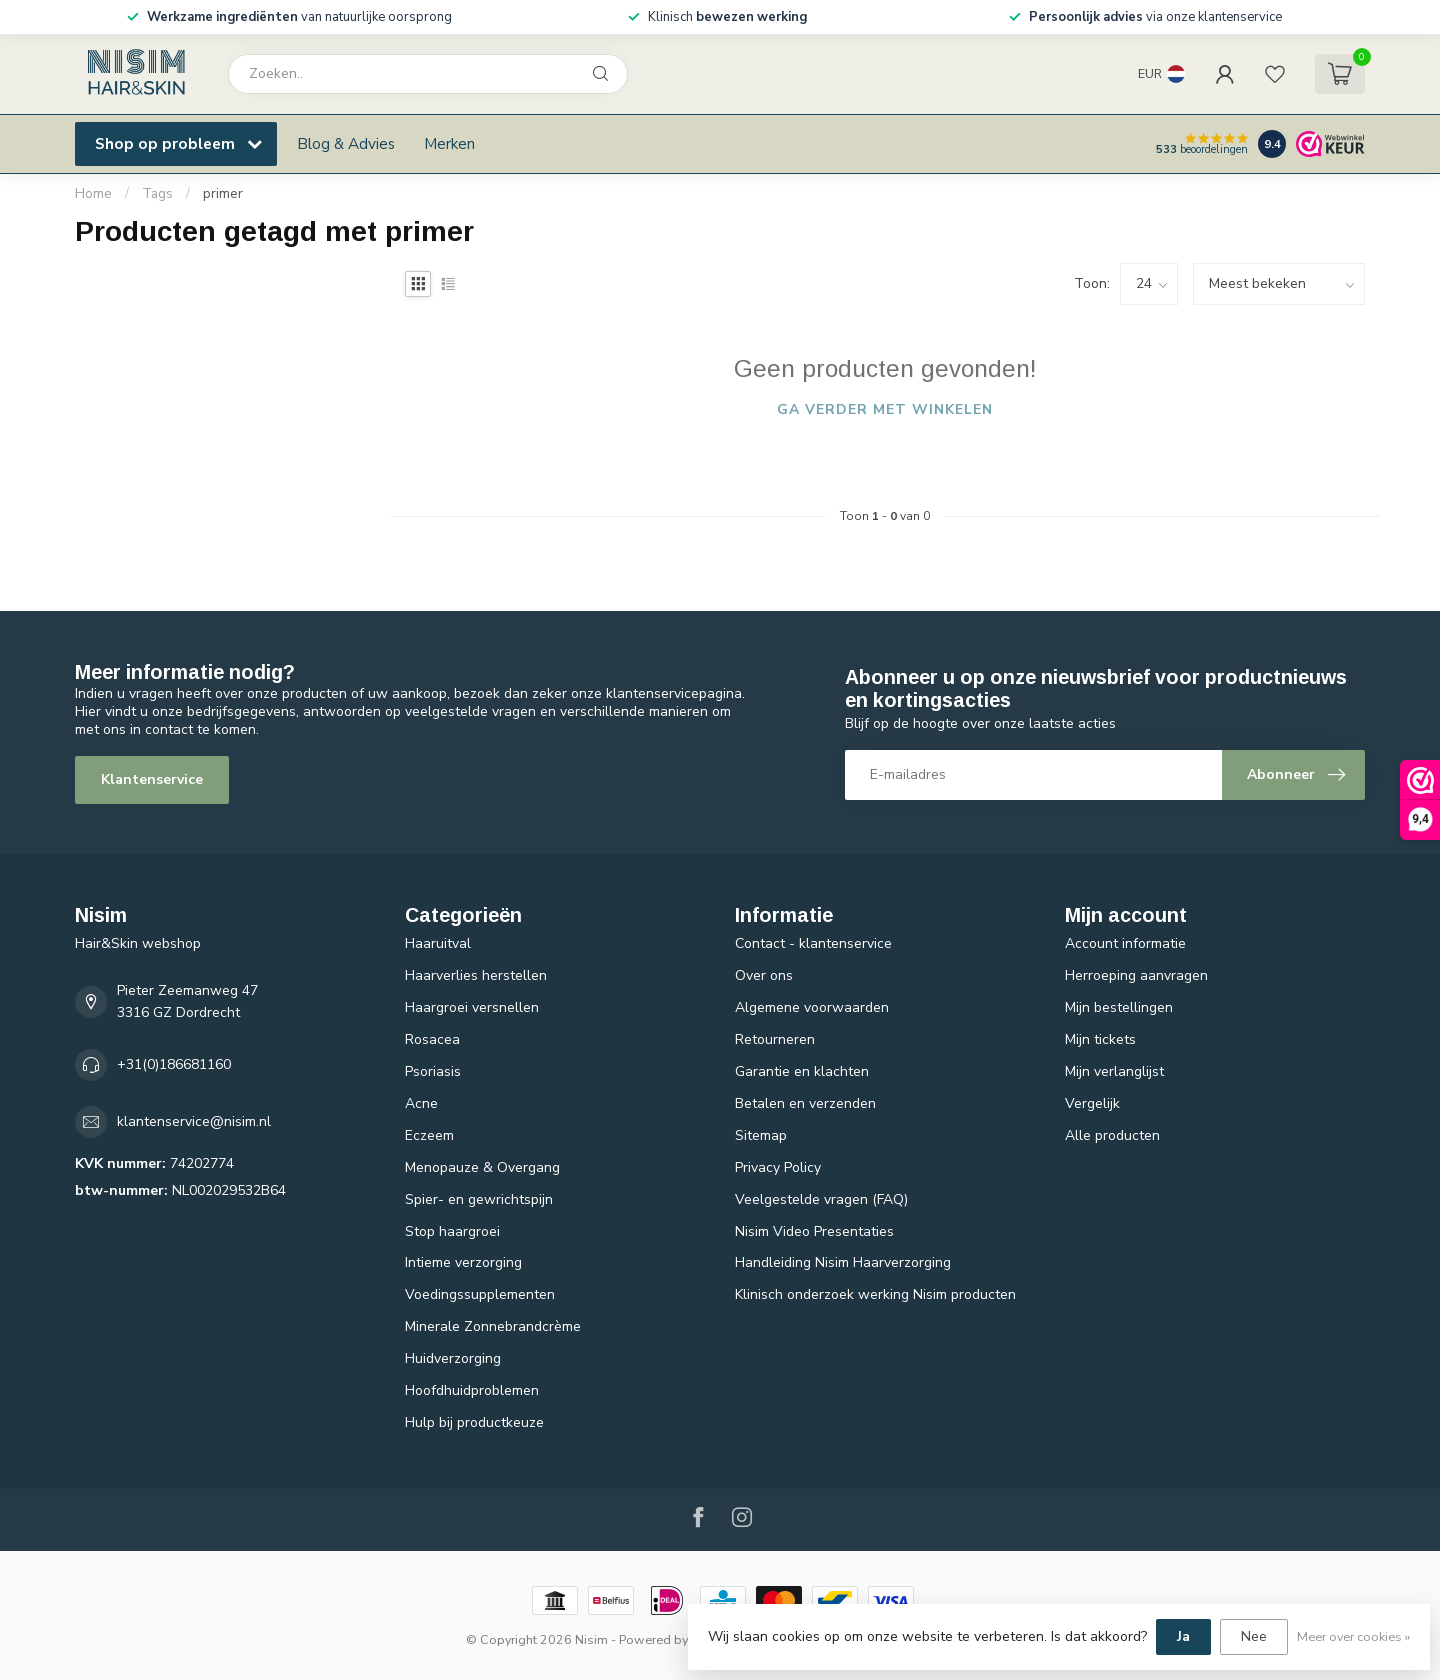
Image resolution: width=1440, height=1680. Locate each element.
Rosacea (432, 1039)
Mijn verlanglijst (1114, 1071)
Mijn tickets (1100, 1039)
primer (223, 194)
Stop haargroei (452, 1231)
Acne (421, 1103)
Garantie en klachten (802, 1071)
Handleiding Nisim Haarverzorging (843, 1262)
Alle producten (1112, 1135)
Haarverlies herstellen (476, 975)
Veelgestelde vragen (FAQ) (821, 1199)
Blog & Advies (346, 143)
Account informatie (1125, 943)
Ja (1183, 1636)
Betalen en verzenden (805, 1103)
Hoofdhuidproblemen (472, 1390)
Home (93, 194)
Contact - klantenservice (813, 943)
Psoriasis (433, 1071)
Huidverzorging (453, 1358)
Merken (449, 143)
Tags (157, 194)
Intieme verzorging (463, 1262)
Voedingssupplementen (480, 1294)
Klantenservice (152, 779)
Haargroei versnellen (472, 1007)
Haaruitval (438, 943)
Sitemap (761, 1135)
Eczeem (429, 1135)
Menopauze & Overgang (482, 1167)
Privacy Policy (778, 1167)
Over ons (764, 975)
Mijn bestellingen (1119, 1007)
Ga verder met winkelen (885, 409)
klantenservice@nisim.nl (194, 1121)
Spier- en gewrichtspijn (479, 1199)
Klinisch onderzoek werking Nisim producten (875, 1294)
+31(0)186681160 (174, 1064)
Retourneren (775, 1039)
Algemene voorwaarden (812, 1007)
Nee (1254, 1636)
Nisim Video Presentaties (814, 1231)
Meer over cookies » (1353, 1636)
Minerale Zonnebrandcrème (493, 1326)
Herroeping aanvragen (1136, 975)
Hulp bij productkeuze (474, 1422)
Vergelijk (1092, 1103)
